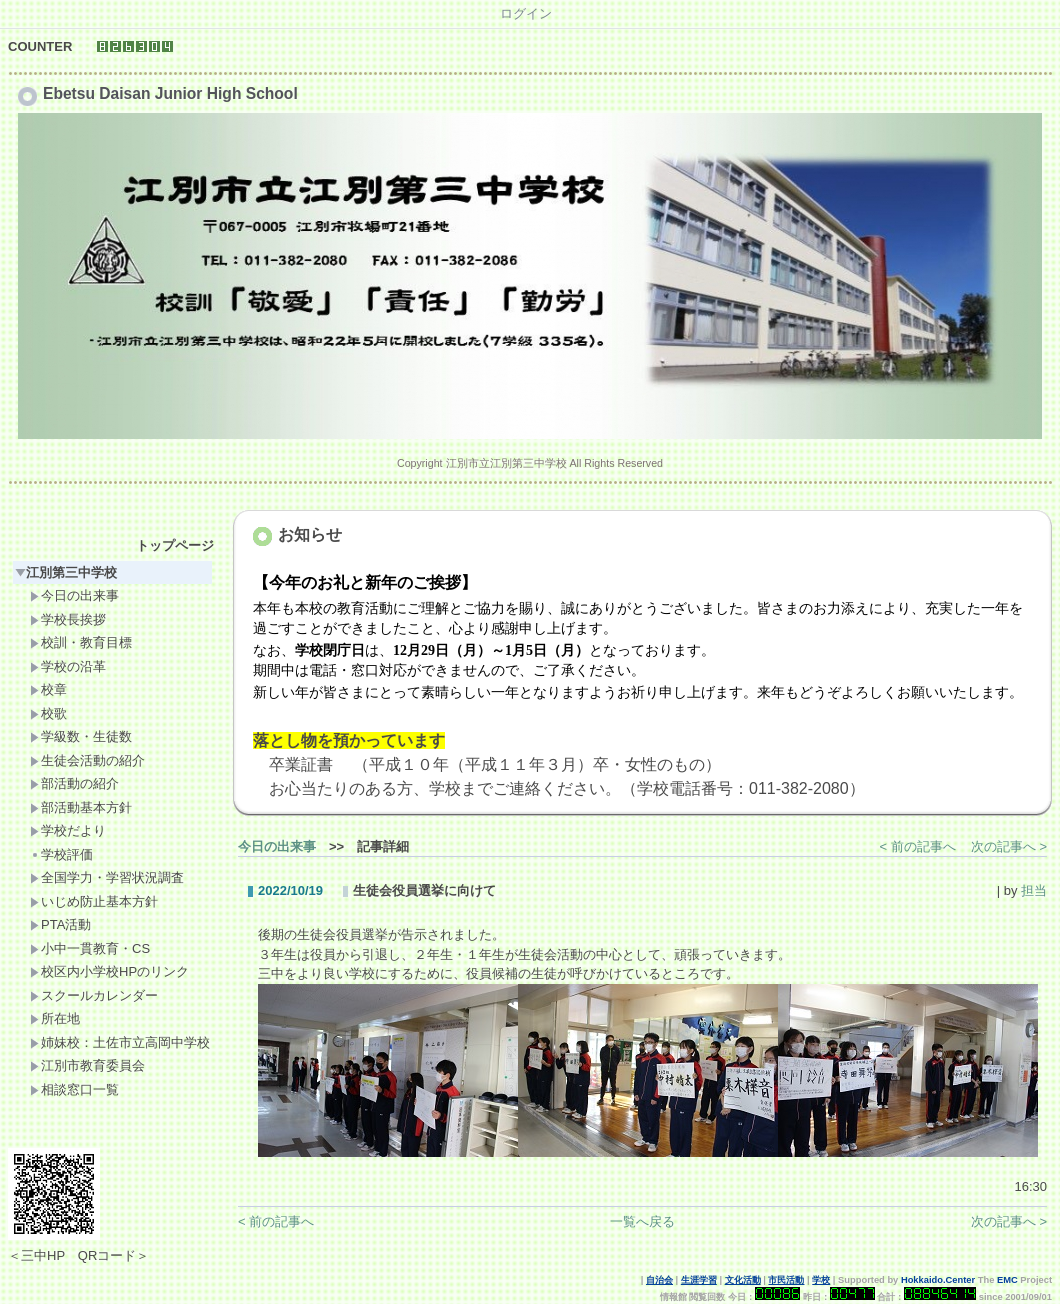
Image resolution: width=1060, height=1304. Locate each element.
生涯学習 (699, 1280)
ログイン (526, 13)
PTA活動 (60, 924)
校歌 (48, 713)
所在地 (55, 1018)
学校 (821, 1280)
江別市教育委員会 (87, 1065)
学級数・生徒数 (81, 736)
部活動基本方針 (81, 807)
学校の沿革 (68, 666)
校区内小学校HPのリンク (109, 971)
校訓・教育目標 (81, 642)
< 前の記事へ (918, 846)
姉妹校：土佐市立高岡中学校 (120, 1042)
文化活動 (743, 1280)
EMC (1007, 1280)
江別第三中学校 (66, 572)
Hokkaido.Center (938, 1280)
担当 (1034, 890)
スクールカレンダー (94, 995)
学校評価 (61, 854)
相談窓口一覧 (74, 1089)
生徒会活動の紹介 (87, 760)
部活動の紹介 (74, 783)
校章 (48, 689)
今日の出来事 (74, 595)
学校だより (68, 830)
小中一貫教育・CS (90, 948)
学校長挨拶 (68, 619)
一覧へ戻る (642, 1221)
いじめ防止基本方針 (94, 901)
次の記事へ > (1009, 846)
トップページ (175, 545)
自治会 (659, 1280)
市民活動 (786, 1280)
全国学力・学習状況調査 (107, 877)
